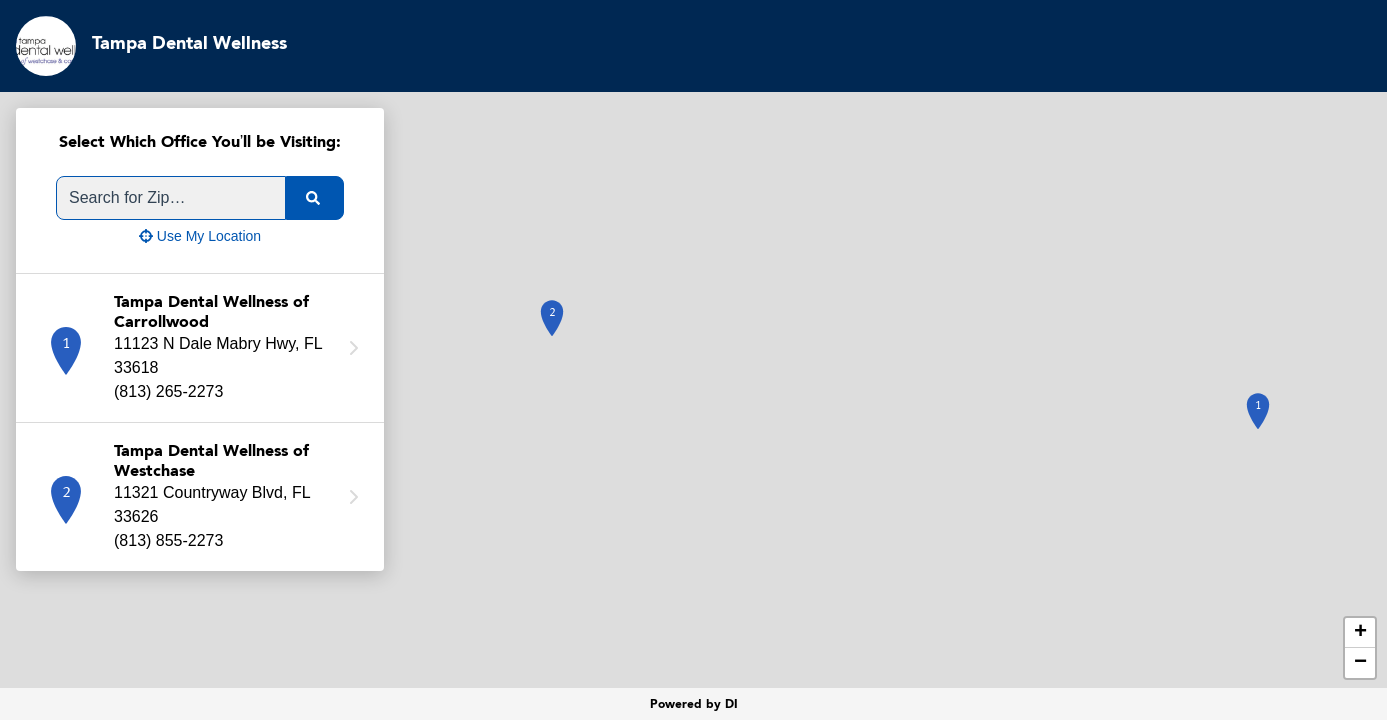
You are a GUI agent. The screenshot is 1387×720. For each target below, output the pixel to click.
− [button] (1360, 663)
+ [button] (1360, 633)
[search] (315, 198)
